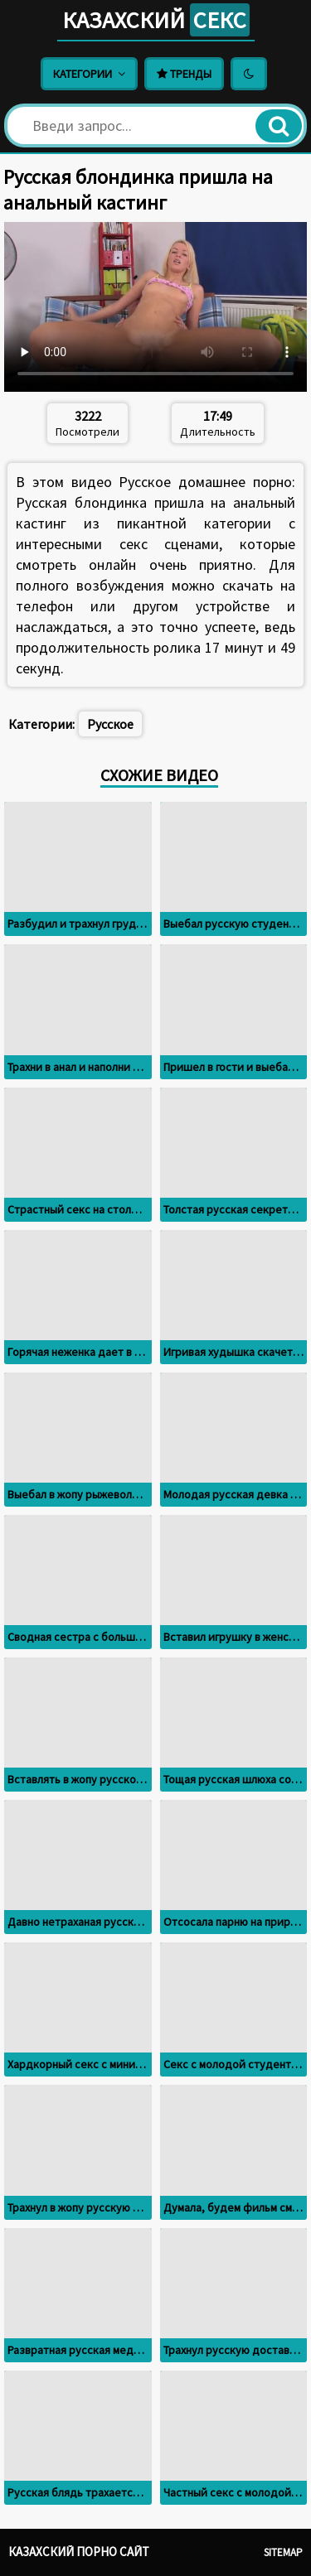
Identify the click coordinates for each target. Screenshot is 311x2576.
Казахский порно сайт (78, 2551)
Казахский (156, 19)
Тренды (184, 73)
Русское (110, 724)
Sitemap (283, 2552)
